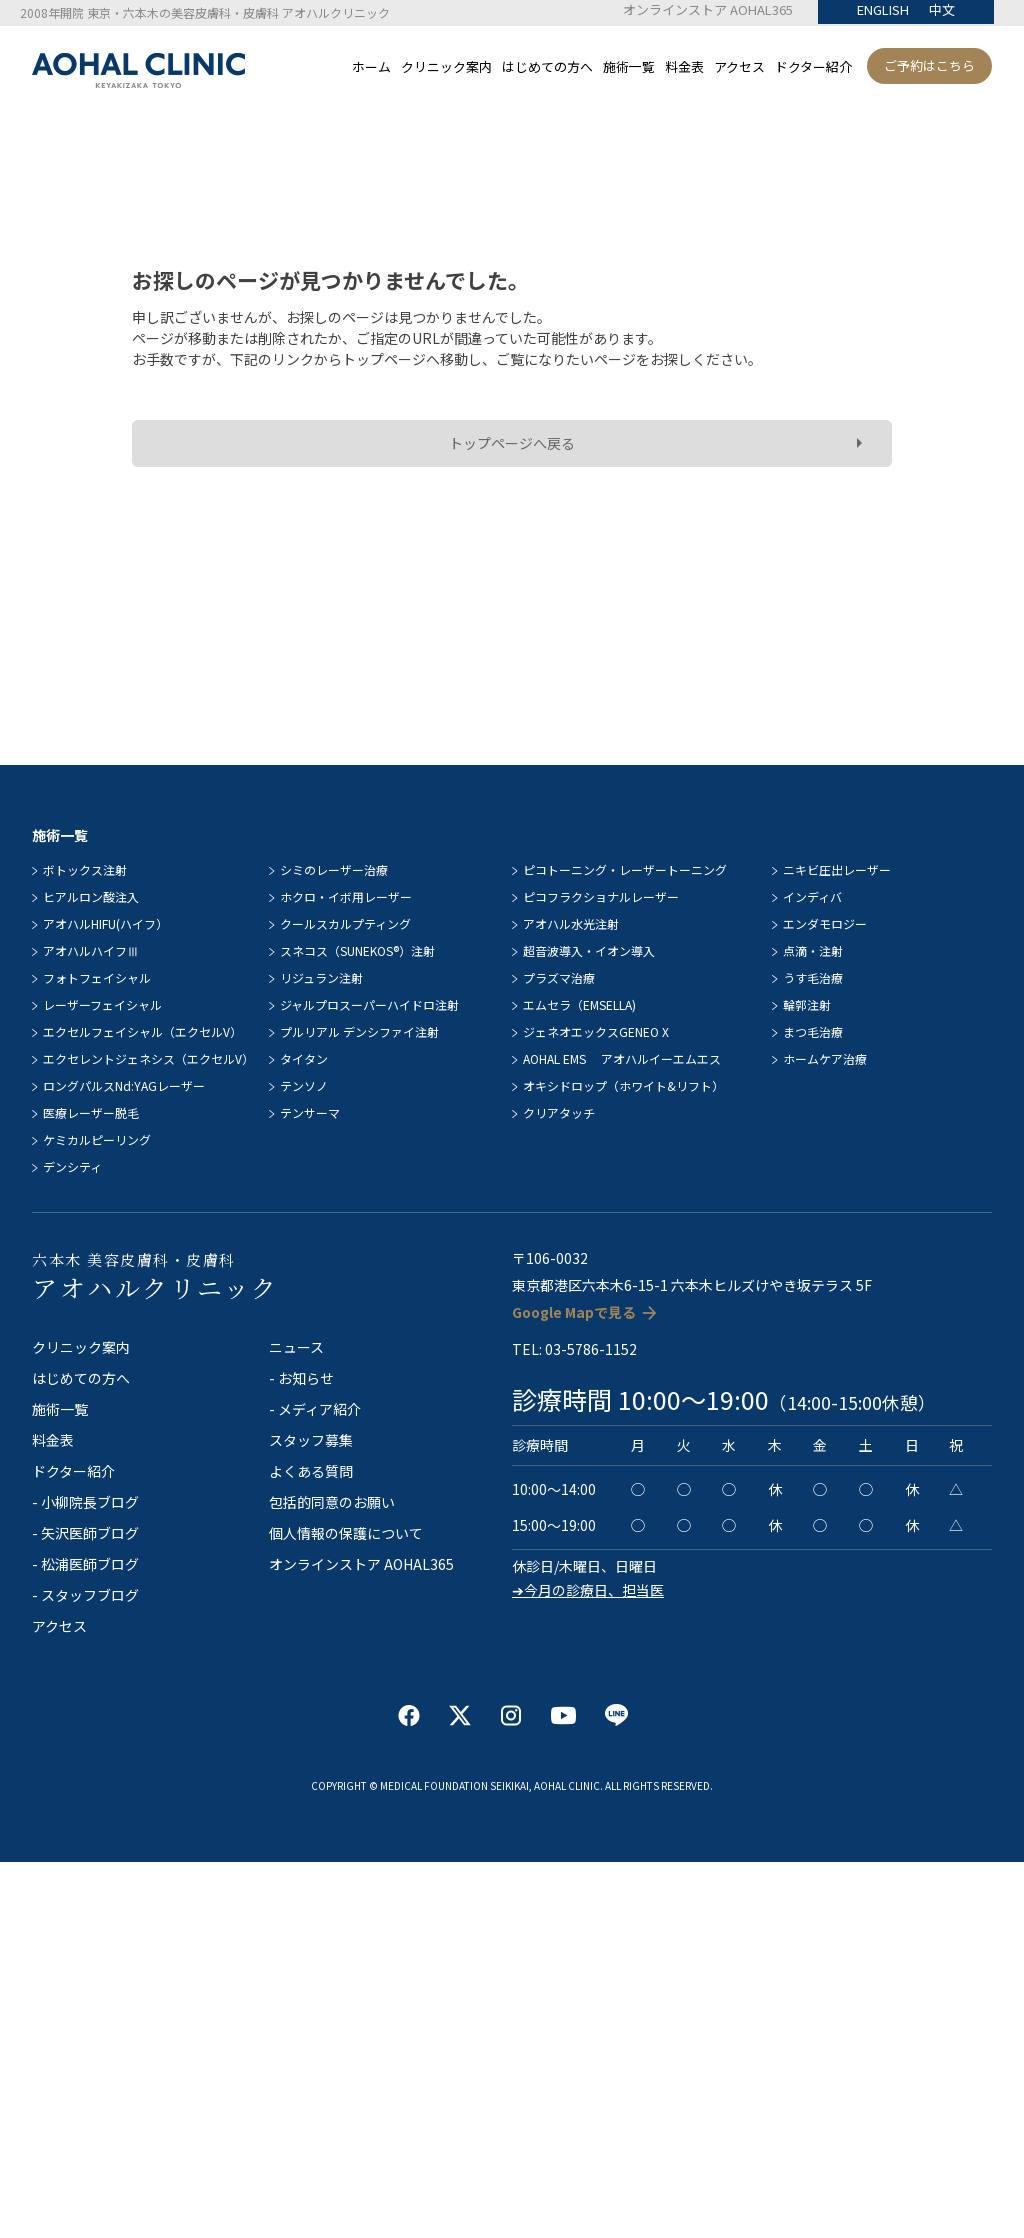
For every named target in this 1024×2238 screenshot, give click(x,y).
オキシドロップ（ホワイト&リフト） (623, 1085)
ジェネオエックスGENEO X (596, 1031)
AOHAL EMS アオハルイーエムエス (622, 1058)
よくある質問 (311, 1471)
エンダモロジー (825, 923)
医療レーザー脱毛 (91, 1112)
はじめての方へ (547, 66)
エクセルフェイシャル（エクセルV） (142, 1031)
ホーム (371, 66)
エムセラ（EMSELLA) (579, 1004)
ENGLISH (883, 9)
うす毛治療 (813, 977)
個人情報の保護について (346, 1533)
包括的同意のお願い (332, 1502)
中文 (942, 9)
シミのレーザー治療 (334, 869)
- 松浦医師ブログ (85, 1564)
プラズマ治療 (559, 977)
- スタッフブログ (85, 1595)
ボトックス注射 (85, 869)
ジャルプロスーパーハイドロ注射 (369, 1004)
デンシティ (72, 1166)
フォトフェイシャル (97, 977)
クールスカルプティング (345, 923)
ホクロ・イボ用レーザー (346, 896)
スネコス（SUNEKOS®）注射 (357, 950)
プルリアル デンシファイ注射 (359, 1031)
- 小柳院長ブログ (85, 1502)
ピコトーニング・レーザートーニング (625, 869)
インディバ (812, 896)
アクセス (739, 66)
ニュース (296, 1347)
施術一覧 (629, 66)
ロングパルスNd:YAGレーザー (124, 1085)
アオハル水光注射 (571, 923)
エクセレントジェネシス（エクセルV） (148, 1058)
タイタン (304, 1058)
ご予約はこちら (929, 65)
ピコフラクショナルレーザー (601, 896)
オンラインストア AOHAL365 (708, 9)
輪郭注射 (807, 1004)
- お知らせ (301, 1378)
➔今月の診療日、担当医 (588, 1590)
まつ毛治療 (813, 1031)
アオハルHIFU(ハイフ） (105, 923)
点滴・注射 (813, 950)
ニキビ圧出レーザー (837, 869)
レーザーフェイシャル (102, 1004)
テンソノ (304, 1085)
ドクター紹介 (813, 66)
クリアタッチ (559, 1112)
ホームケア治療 (825, 1058)
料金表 (684, 66)
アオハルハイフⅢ (91, 950)
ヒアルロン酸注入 (91, 896)
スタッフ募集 (311, 1440)
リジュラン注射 (321, 977)
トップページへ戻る (512, 443)
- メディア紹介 (315, 1409)
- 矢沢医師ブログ (85, 1533)
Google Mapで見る (574, 1312)
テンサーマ (310, 1112)
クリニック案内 (446, 66)
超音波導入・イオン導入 (589, 950)
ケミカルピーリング (97, 1139)
